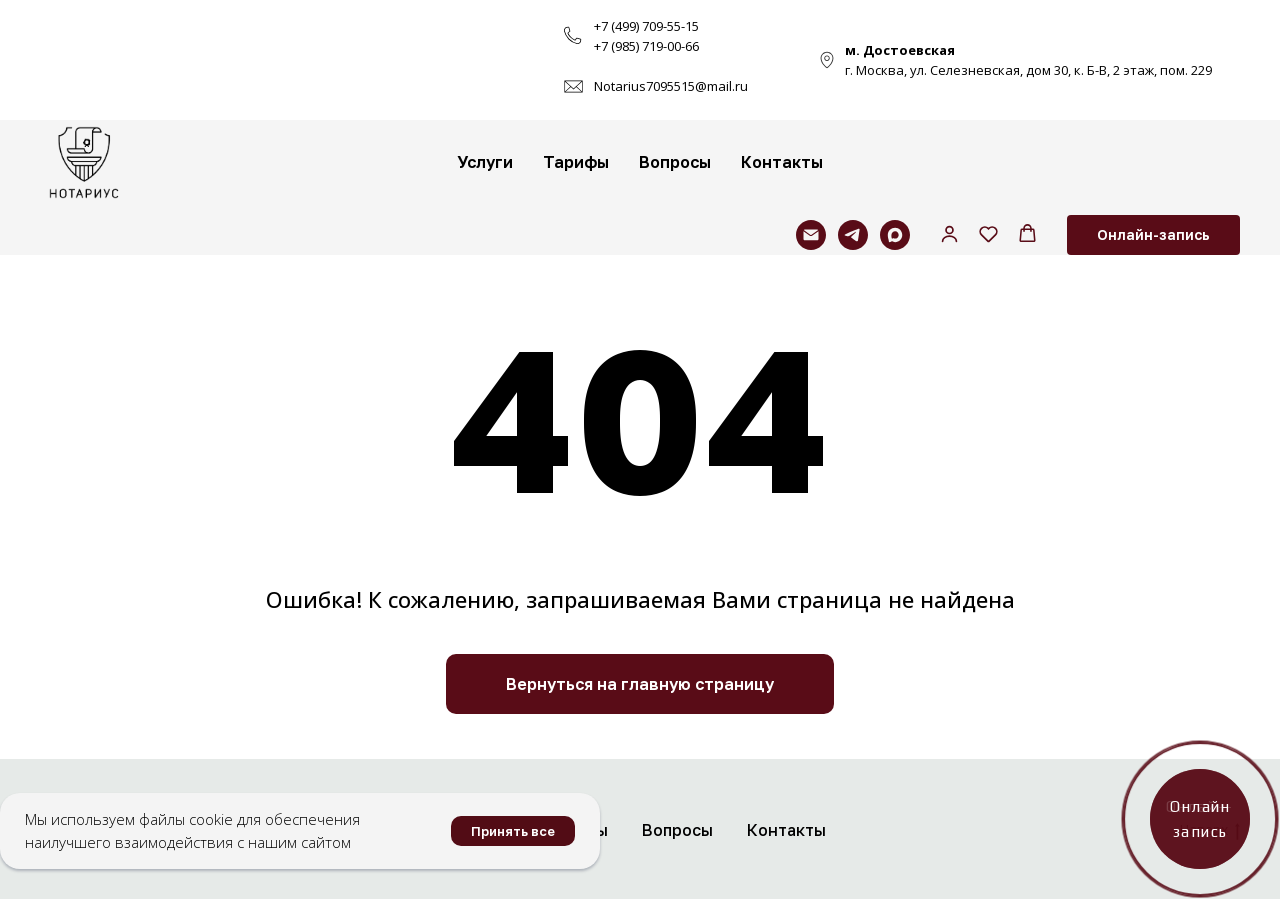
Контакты (782, 162)
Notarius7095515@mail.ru (671, 86)
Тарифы (576, 162)
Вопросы (675, 162)
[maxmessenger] (895, 235)
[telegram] (853, 235)
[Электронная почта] (811, 235)
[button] (949, 233)
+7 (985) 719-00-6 (643, 46)
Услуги (485, 162)
